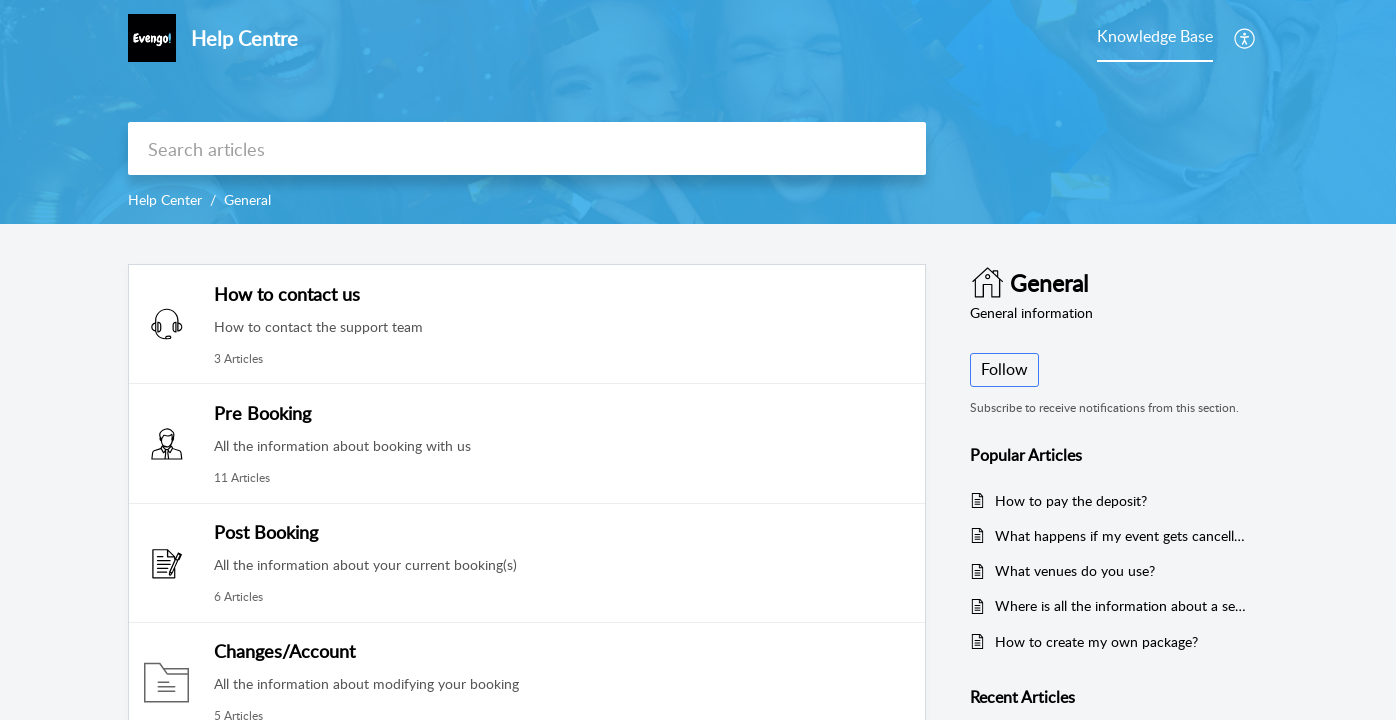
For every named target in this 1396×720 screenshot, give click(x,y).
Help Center (165, 199)
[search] (527, 148)
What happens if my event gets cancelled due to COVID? (1121, 535)
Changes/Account (284, 651)
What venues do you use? (1075, 570)
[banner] (698, 112)
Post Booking (266, 532)
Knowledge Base (1155, 36)
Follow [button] (1004, 369)
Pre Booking (262, 413)
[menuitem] (1245, 38)
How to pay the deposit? (1071, 500)
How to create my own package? (1096, 641)
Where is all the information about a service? (1121, 605)
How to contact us (287, 294)
